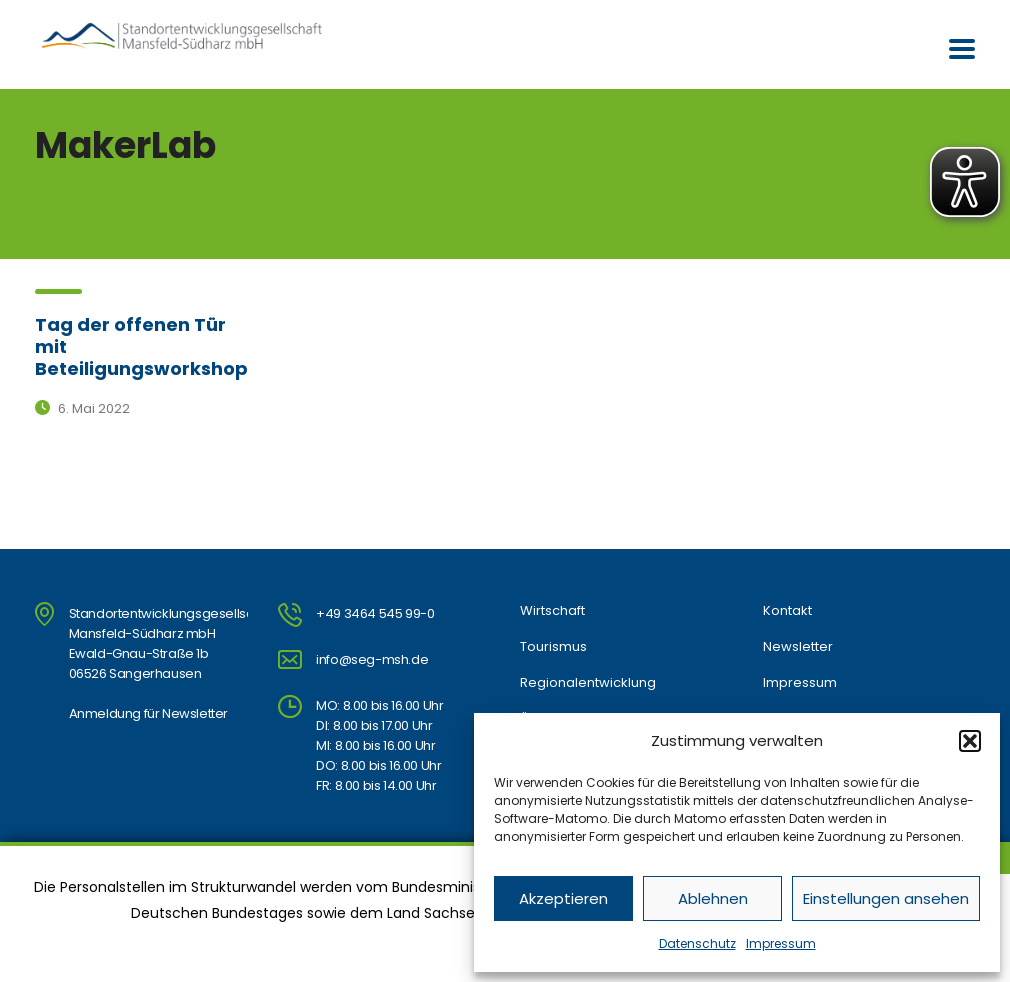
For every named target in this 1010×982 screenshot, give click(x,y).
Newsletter (798, 647)
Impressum (781, 943)
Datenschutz (697, 943)
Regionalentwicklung (588, 683)
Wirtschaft (552, 611)
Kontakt (787, 611)
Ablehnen (713, 898)
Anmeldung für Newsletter (148, 713)
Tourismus (553, 647)
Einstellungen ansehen (886, 898)
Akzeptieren (563, 898)
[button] (970, 741)
